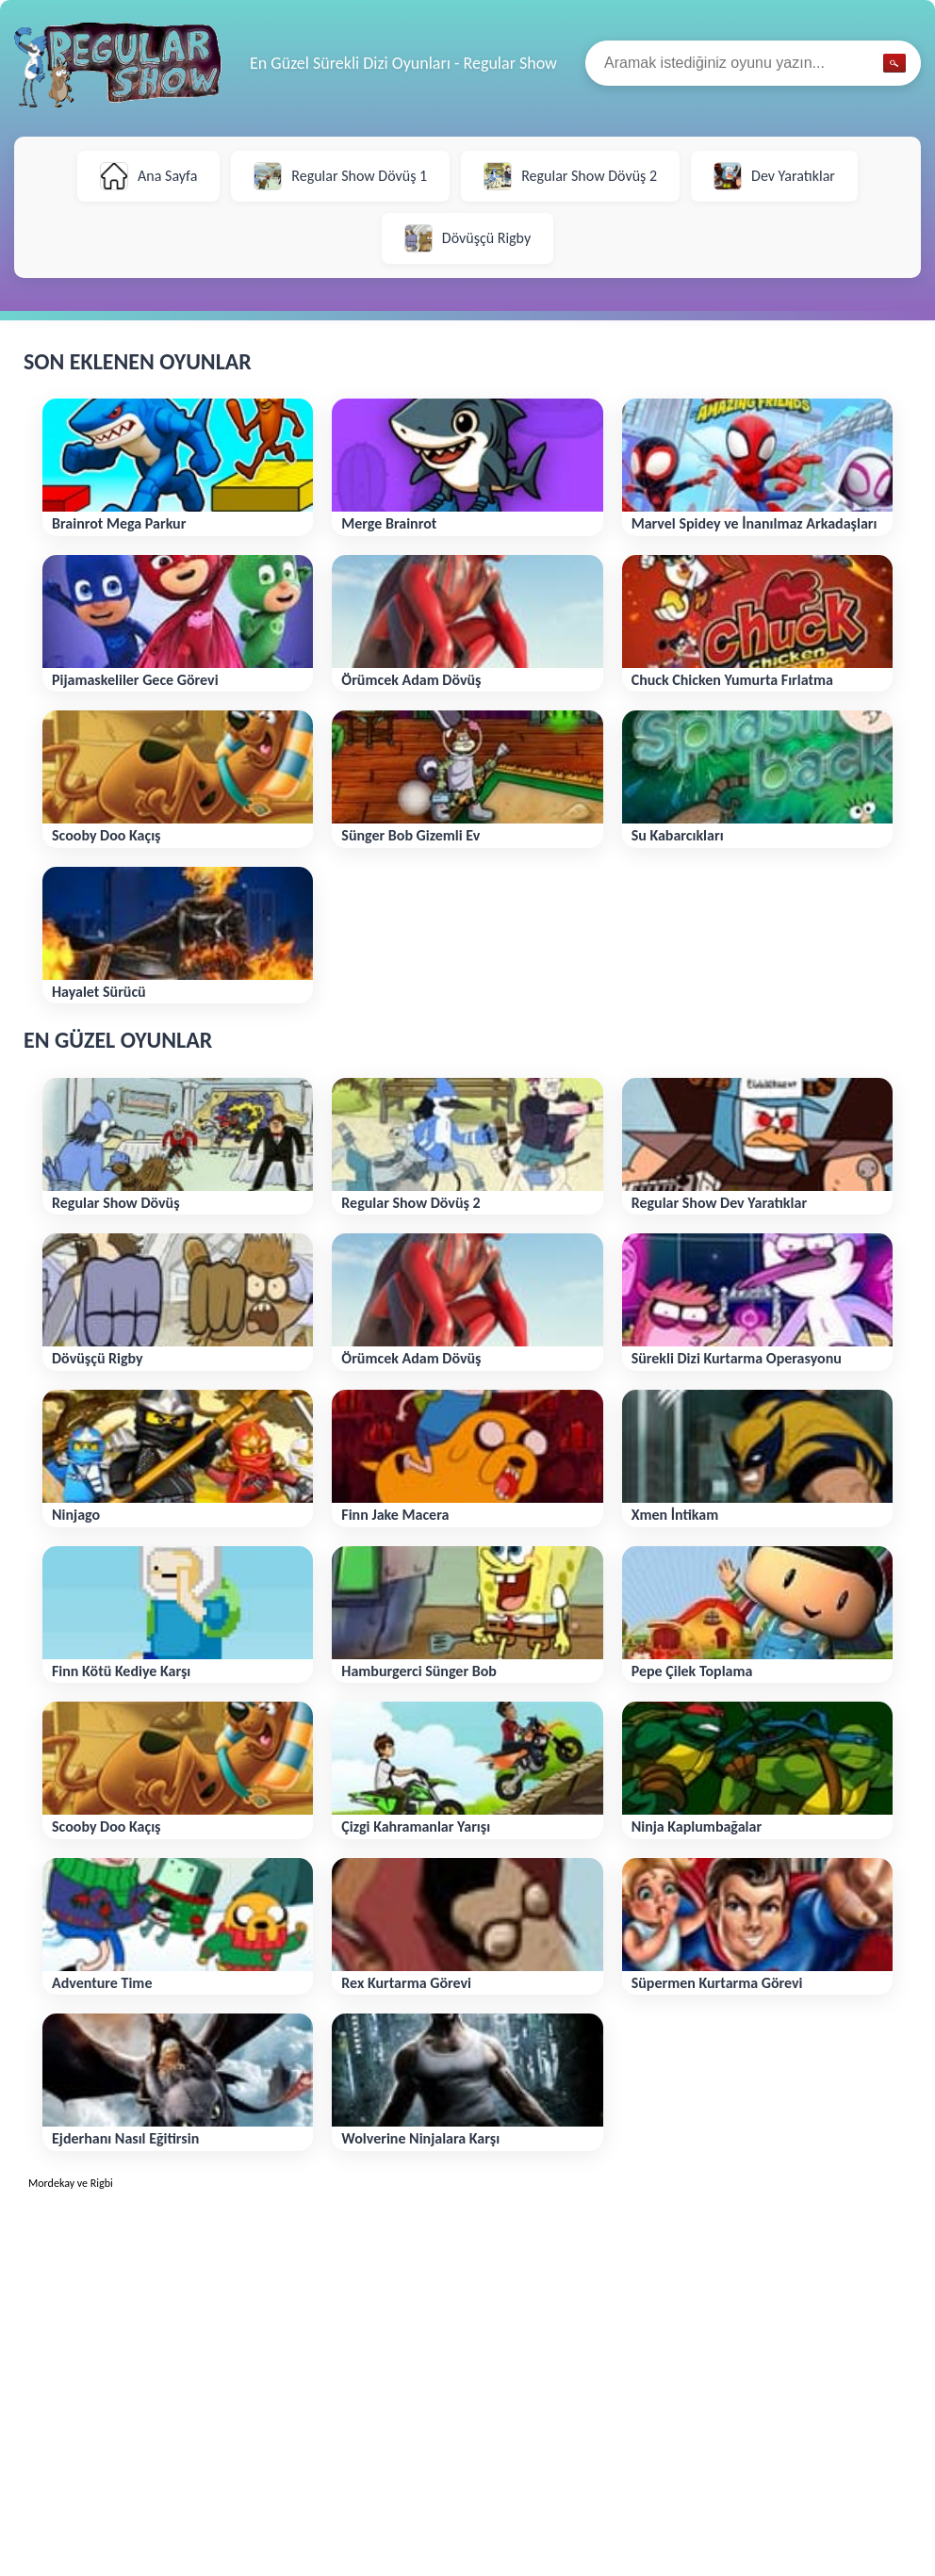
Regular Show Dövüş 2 (570, 176)
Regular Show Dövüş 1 (340, 176)
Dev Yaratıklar (774, 176)
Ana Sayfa (148, 176)
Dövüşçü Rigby (467, 238)
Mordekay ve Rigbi (70, 2183)
